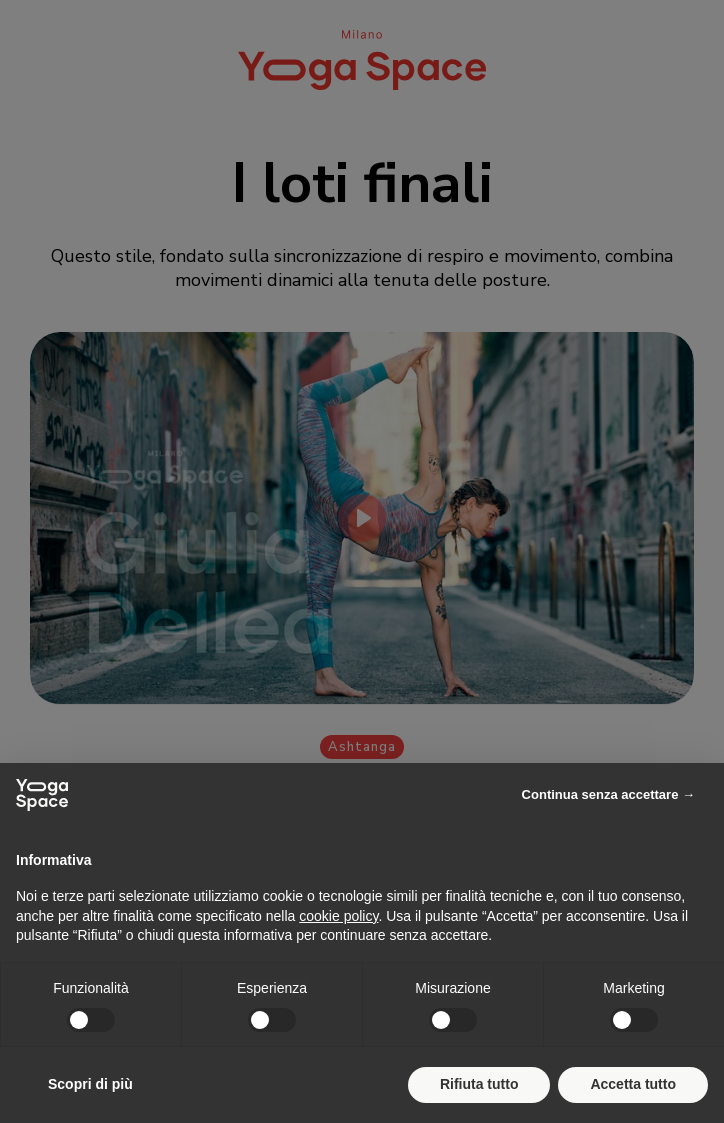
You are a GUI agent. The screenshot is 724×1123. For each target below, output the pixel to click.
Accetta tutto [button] (633, 1084)
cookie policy (338, 916)
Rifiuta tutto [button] (479, 1084)
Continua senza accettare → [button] (608, 794)
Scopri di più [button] (90, 1084)
